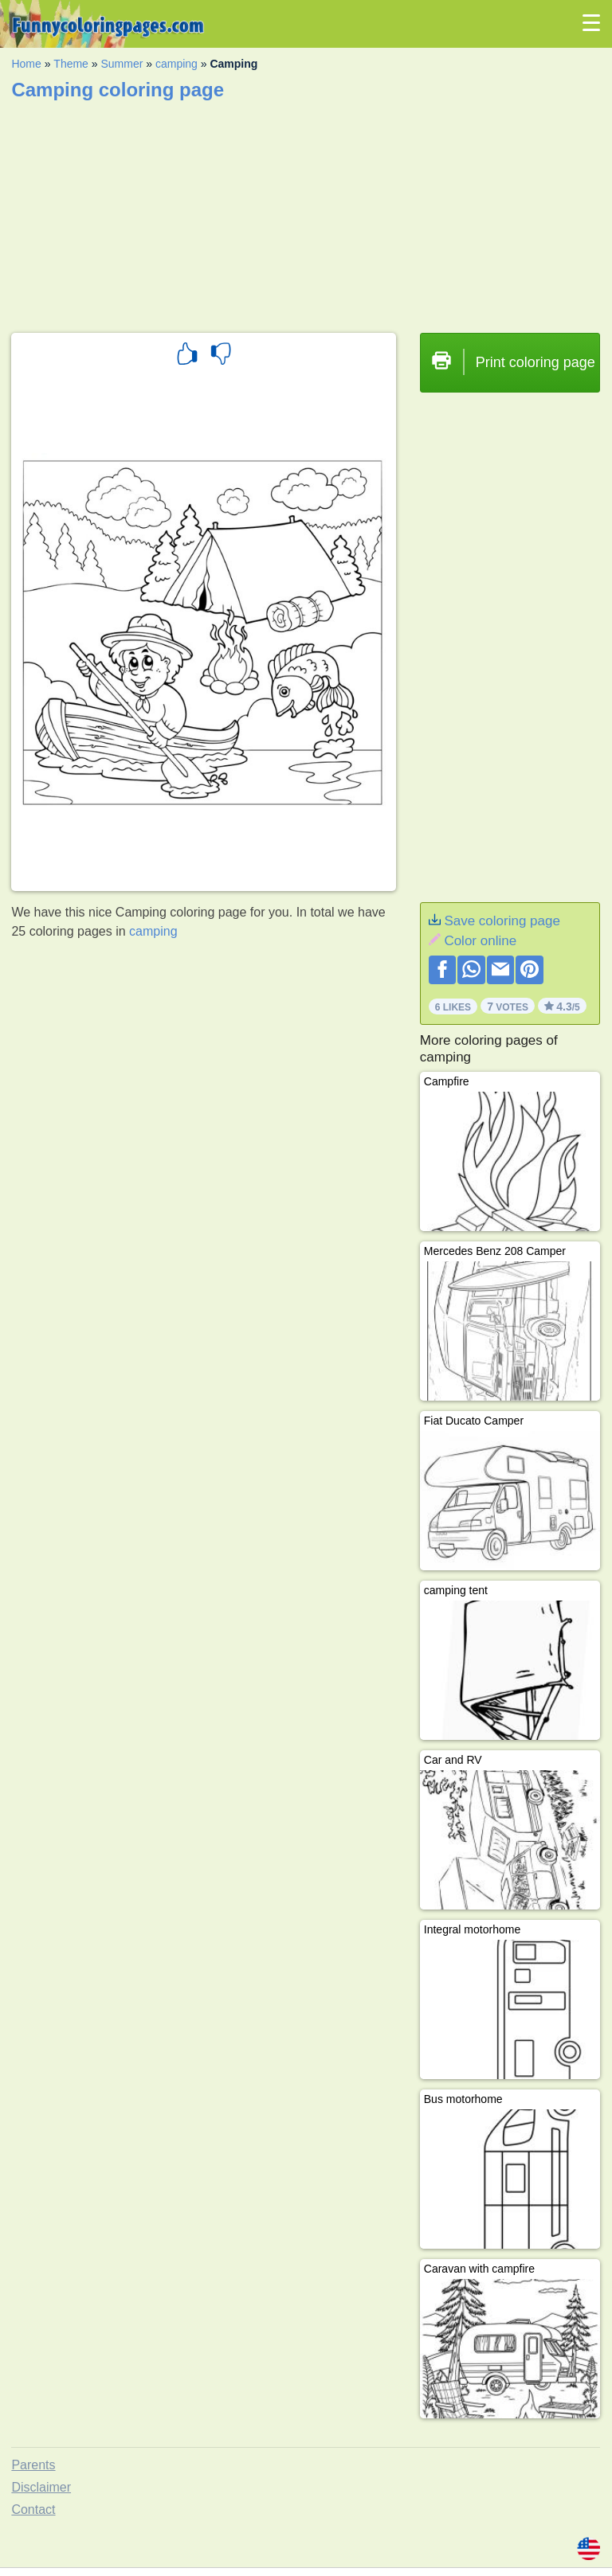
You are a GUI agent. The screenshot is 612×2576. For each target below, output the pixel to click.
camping (176, 63)
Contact (33, 2509)
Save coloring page (502, 920)
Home (26, 63)
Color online (480, 940)
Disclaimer (41, 2487)
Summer (121, 63)
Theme (70, 63)
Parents (33, 2465)
